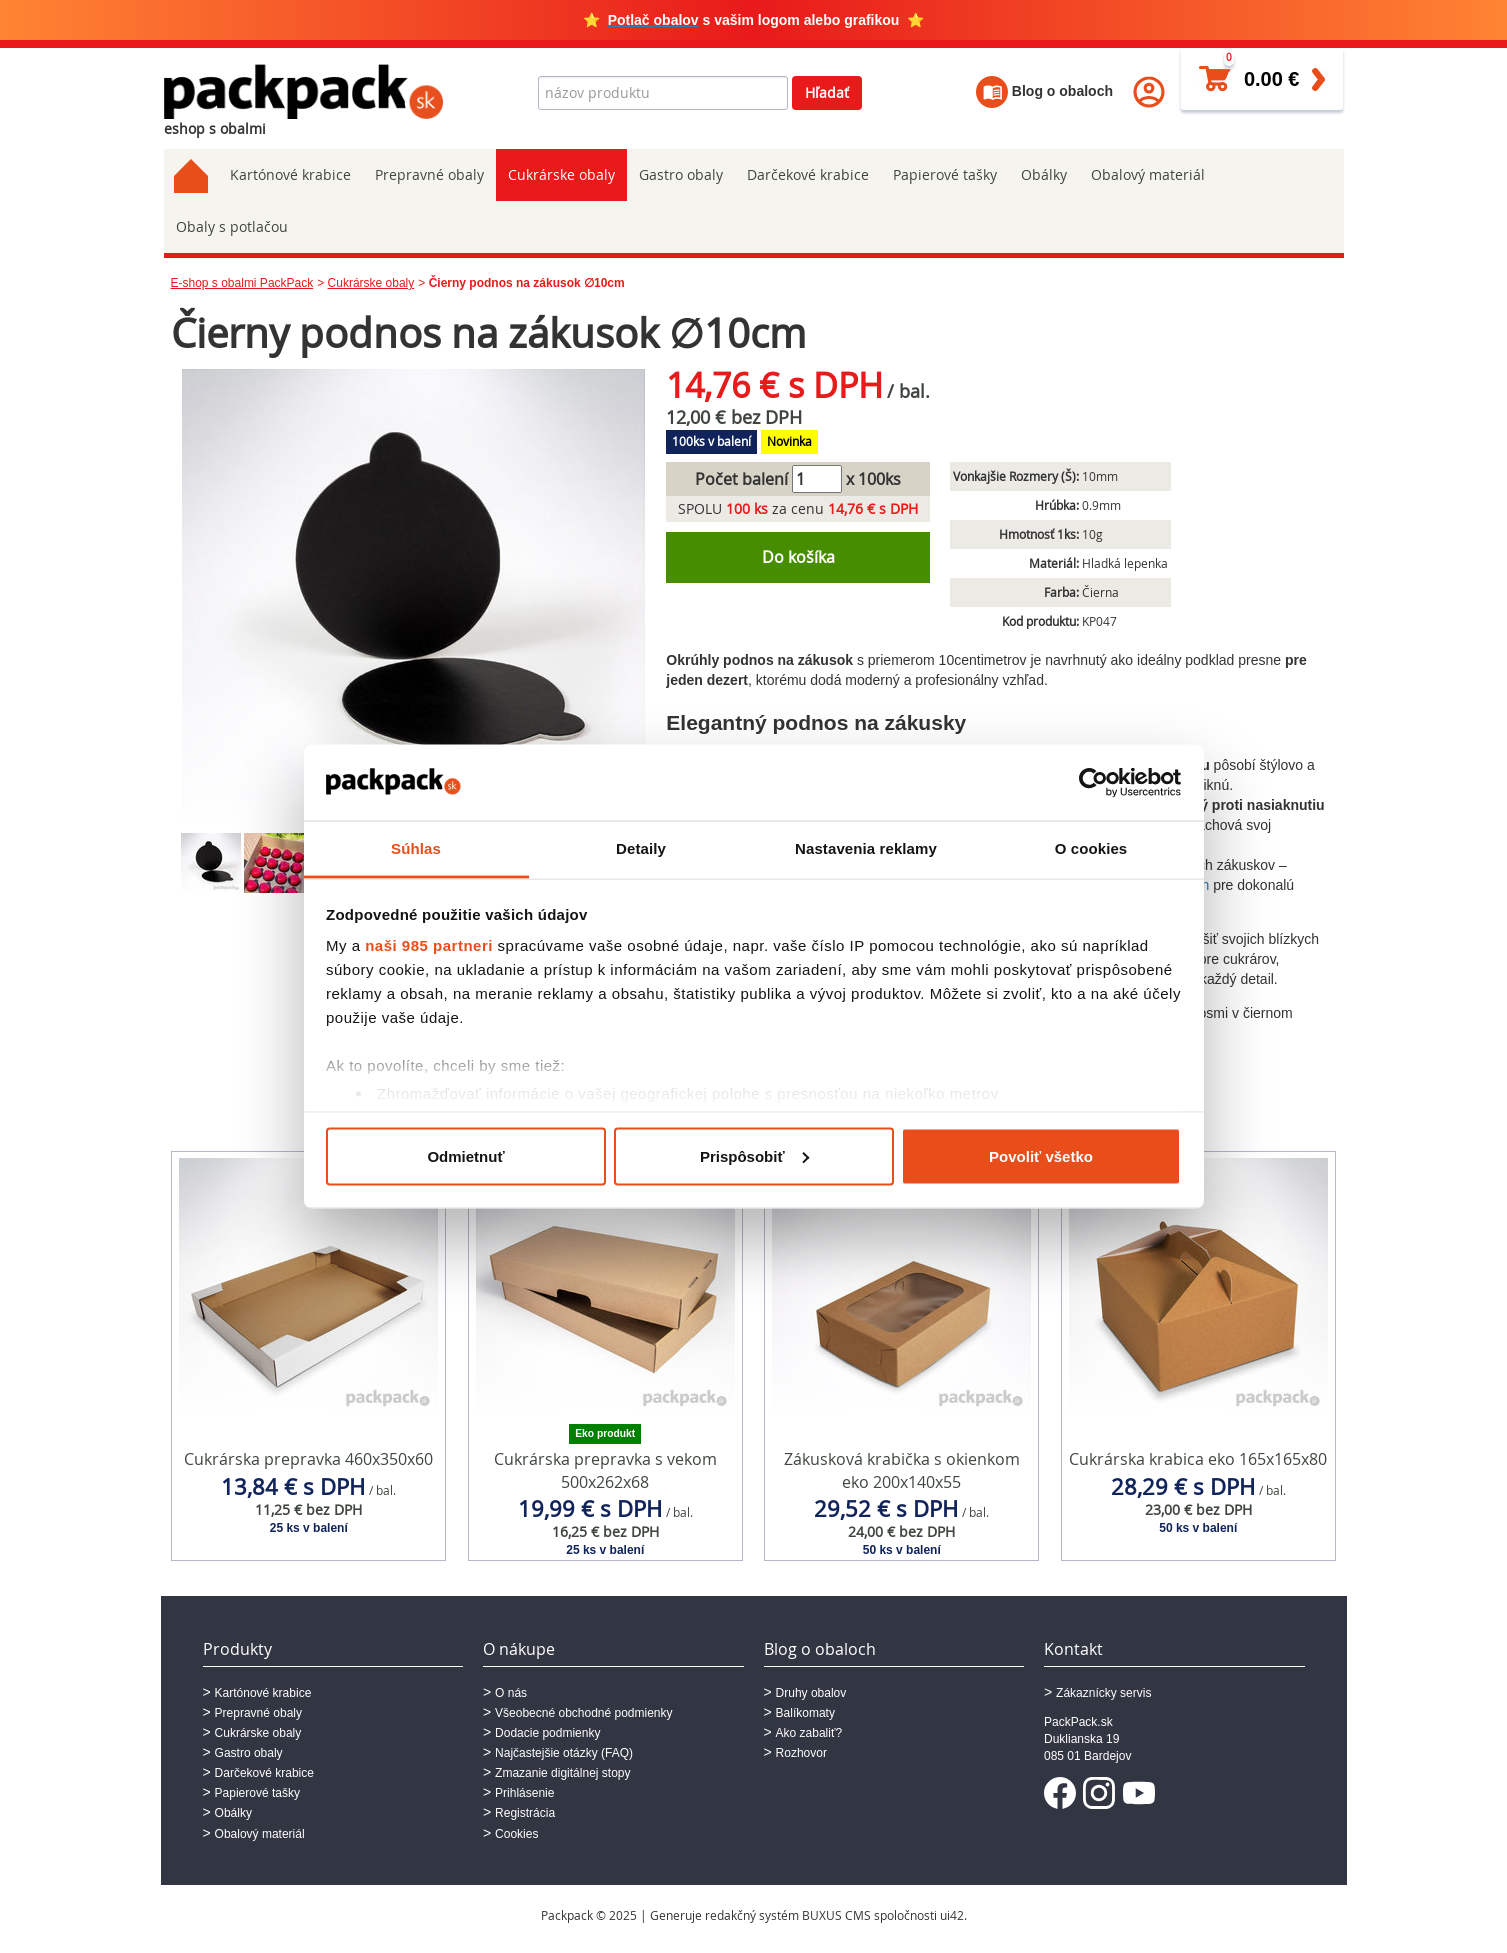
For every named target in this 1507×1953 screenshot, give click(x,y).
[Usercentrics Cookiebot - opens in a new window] (1093, 782)
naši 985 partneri (429, 945)
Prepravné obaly (429, 174)
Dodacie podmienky (547, 1733)
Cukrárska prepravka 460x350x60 (308, 1459)
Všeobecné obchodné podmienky (583, 1713)
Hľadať (827, 92)
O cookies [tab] (1091, 848)
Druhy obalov (811, 1693)
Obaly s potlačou (232, 226)
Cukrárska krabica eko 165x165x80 (1198, 1459)
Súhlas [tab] (416, 848)
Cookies (516, 1834)
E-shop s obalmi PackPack (242, 283)
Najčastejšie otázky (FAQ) (564, 1753)
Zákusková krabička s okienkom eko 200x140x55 (902, 1470)
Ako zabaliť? (809, 1733)
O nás (511, 1693)
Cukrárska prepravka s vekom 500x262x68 (605, 1470)
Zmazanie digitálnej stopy (562, 1773)
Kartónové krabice (290, 174)
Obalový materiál (1148, 174)
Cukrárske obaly (561, 174)
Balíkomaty (805, 1713)
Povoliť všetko (1041, 1155)
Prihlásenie (524, 1793)
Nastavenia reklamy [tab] (866, 848)
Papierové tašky (945, 174)
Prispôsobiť (754, 1155)
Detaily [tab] (641, 848)
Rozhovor (801, 1753)
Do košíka (798, 557)
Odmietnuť (465, 1155)
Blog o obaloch (1044, 91)
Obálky (1044, 174)
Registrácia (525, 1813)
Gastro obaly (681, 174)
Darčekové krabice (808, 174)
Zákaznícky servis (1103, 1693)
